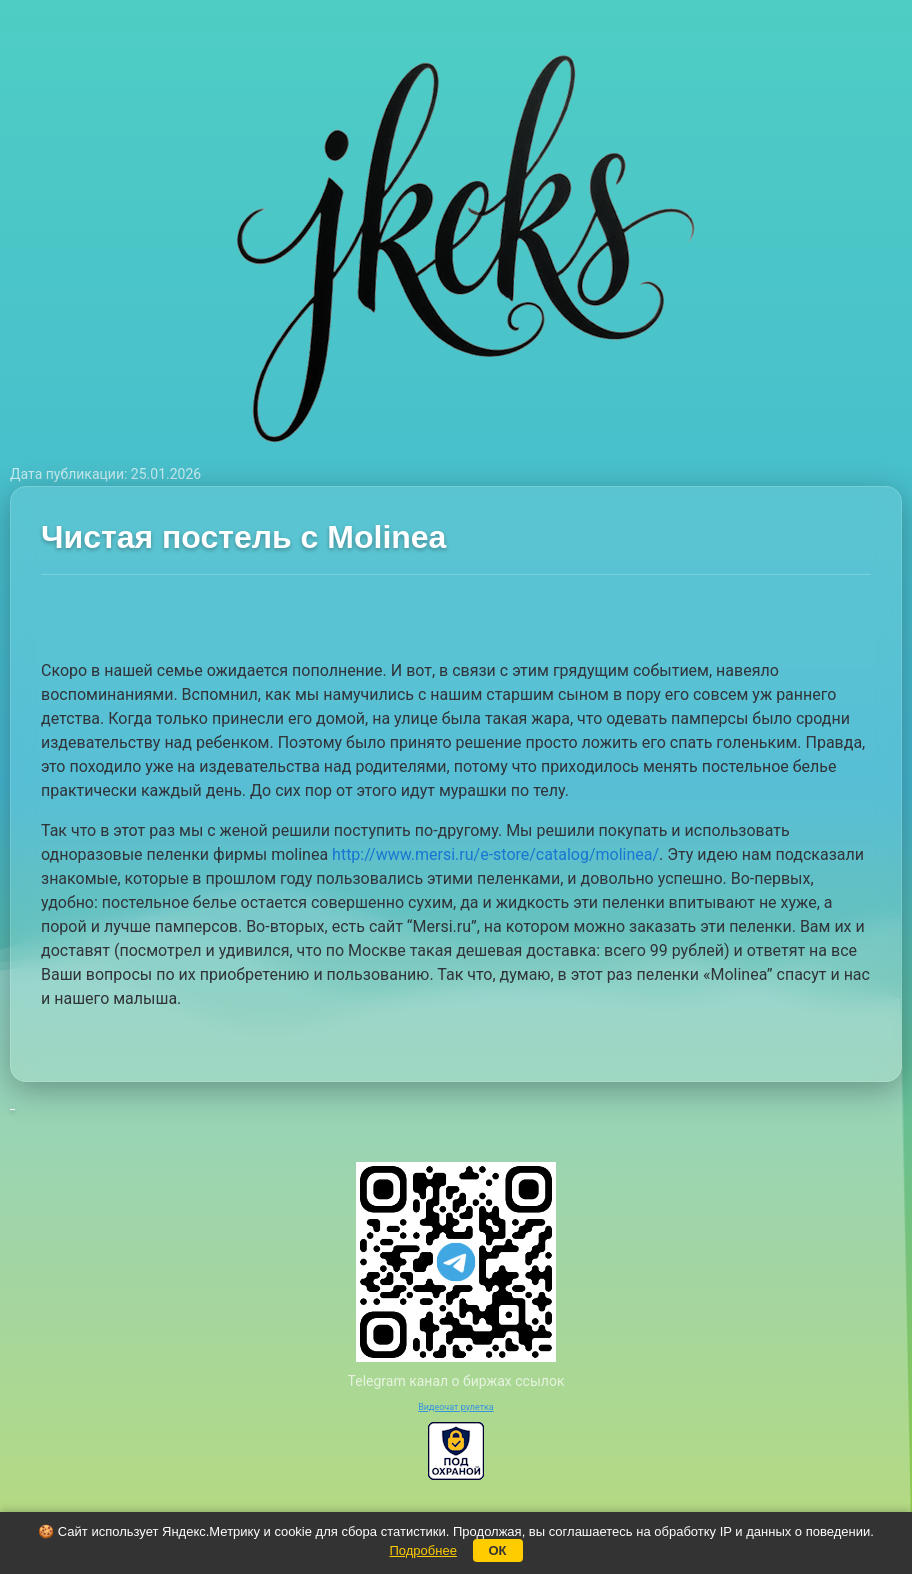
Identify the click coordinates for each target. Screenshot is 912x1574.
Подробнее (422, 1550)
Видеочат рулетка (456, 1407)
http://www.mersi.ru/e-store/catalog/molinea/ (495, 854)
